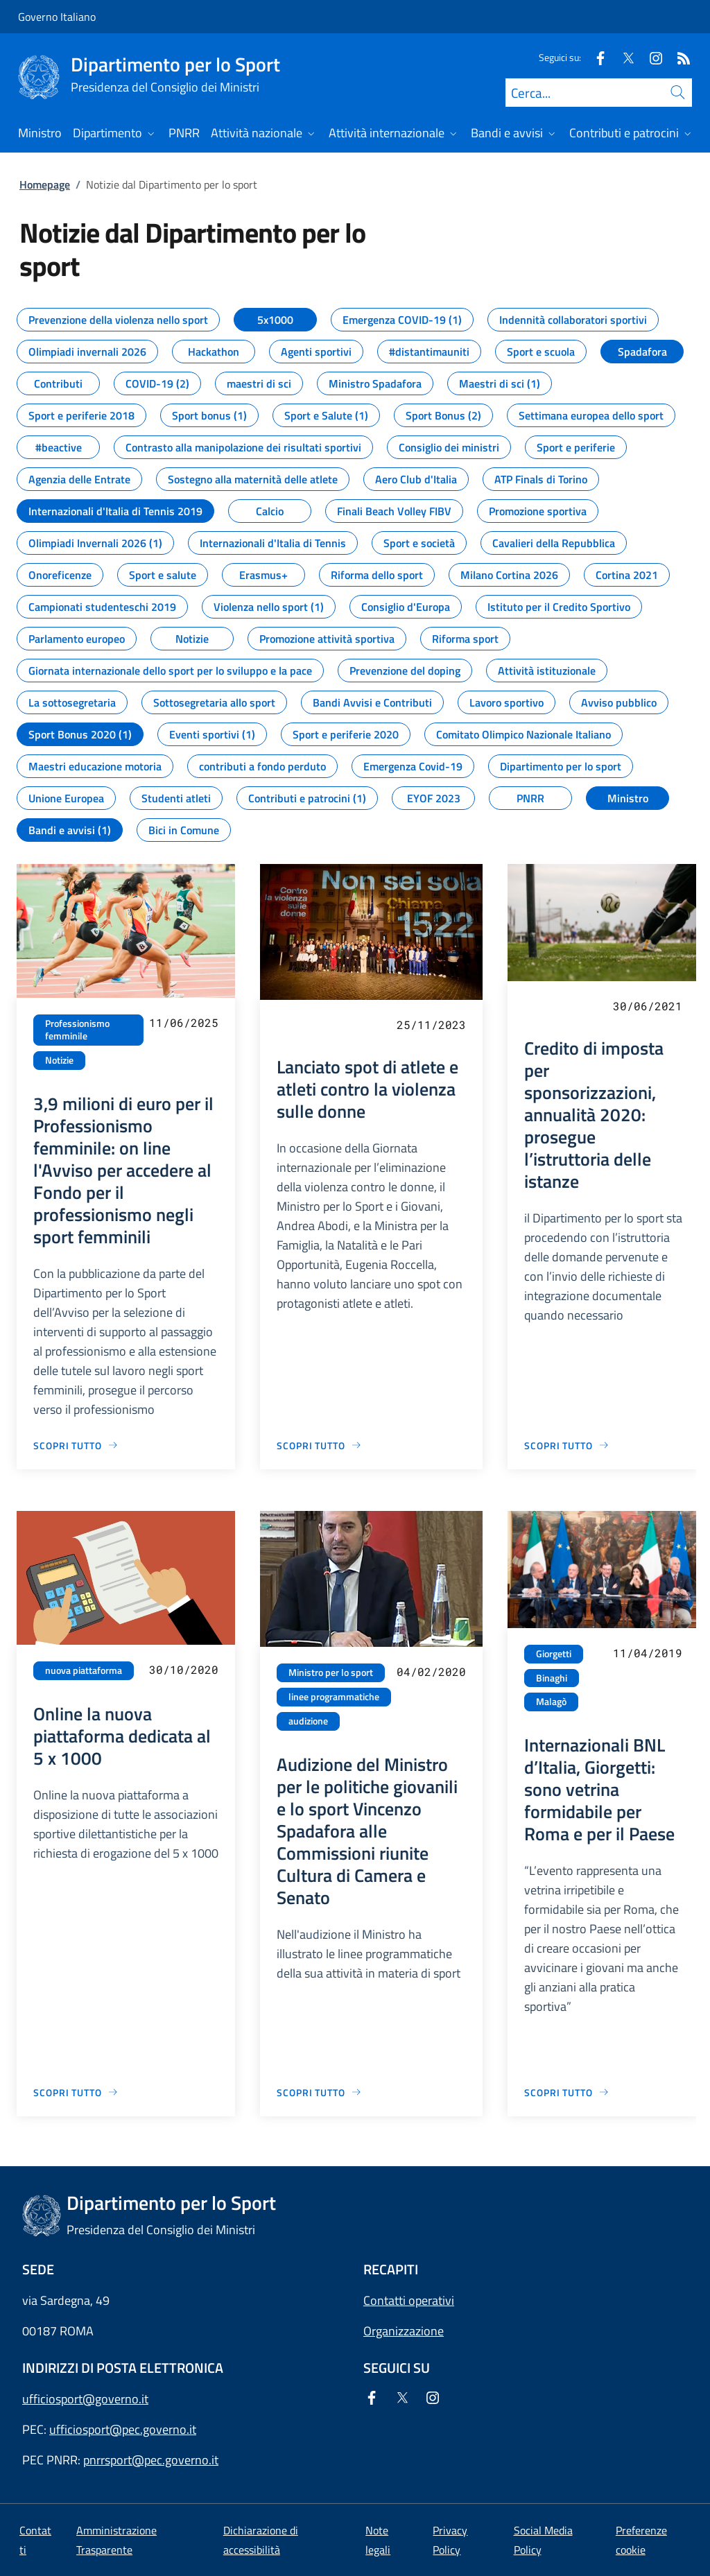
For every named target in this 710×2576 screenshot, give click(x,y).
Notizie (59, 1060)
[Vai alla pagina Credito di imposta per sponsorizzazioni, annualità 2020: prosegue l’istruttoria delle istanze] (566, 1445)
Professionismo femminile (77, 1030)
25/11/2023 (431, 1024)
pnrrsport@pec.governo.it (150, 2459)
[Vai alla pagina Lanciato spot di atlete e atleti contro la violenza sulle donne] (319, 1445)
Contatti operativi (408, 2300)
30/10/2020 (183, 1669)
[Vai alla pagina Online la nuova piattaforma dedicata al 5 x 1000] (76, 2092)
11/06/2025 (183, 1022)
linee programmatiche (333, 1696)
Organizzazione (403, 2331)
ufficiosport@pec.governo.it (122, 2429)
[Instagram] (650, 57)
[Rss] (678, 57)
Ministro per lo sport (330, 1672)
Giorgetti (553, 1653)
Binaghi (551, 1678)
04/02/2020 (431, 1671)
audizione (308, 1721)
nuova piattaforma (83, 1670)
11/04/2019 (647, 1652)
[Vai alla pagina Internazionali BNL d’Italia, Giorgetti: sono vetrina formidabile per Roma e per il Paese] (566, 2092)
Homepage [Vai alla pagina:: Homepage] (44, 184)
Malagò (551, 1701)
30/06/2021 (647, 1006)
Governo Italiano (57, 16)
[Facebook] (595, 57)
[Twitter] (623, 57)
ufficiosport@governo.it (85, 2398)
